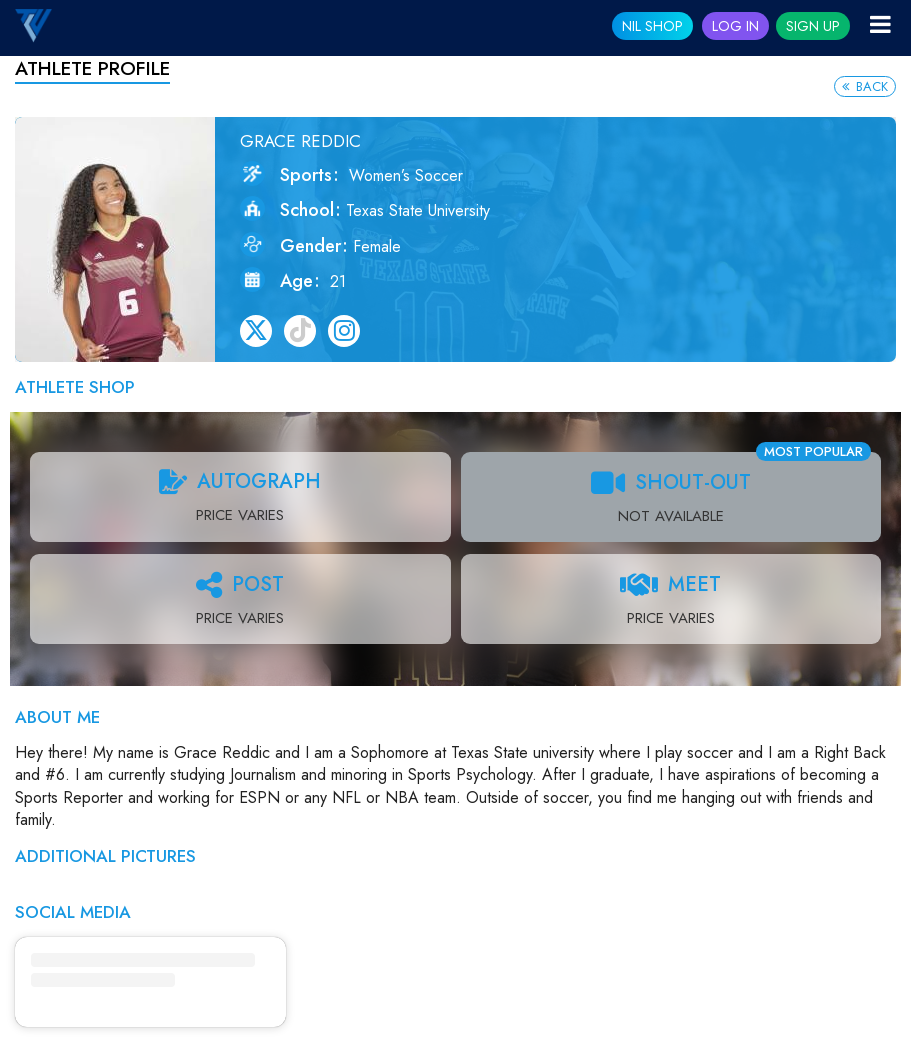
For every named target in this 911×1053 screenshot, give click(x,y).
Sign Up (813, 26)
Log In (735, 26)
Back (865, 86)
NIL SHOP (652, 26)
